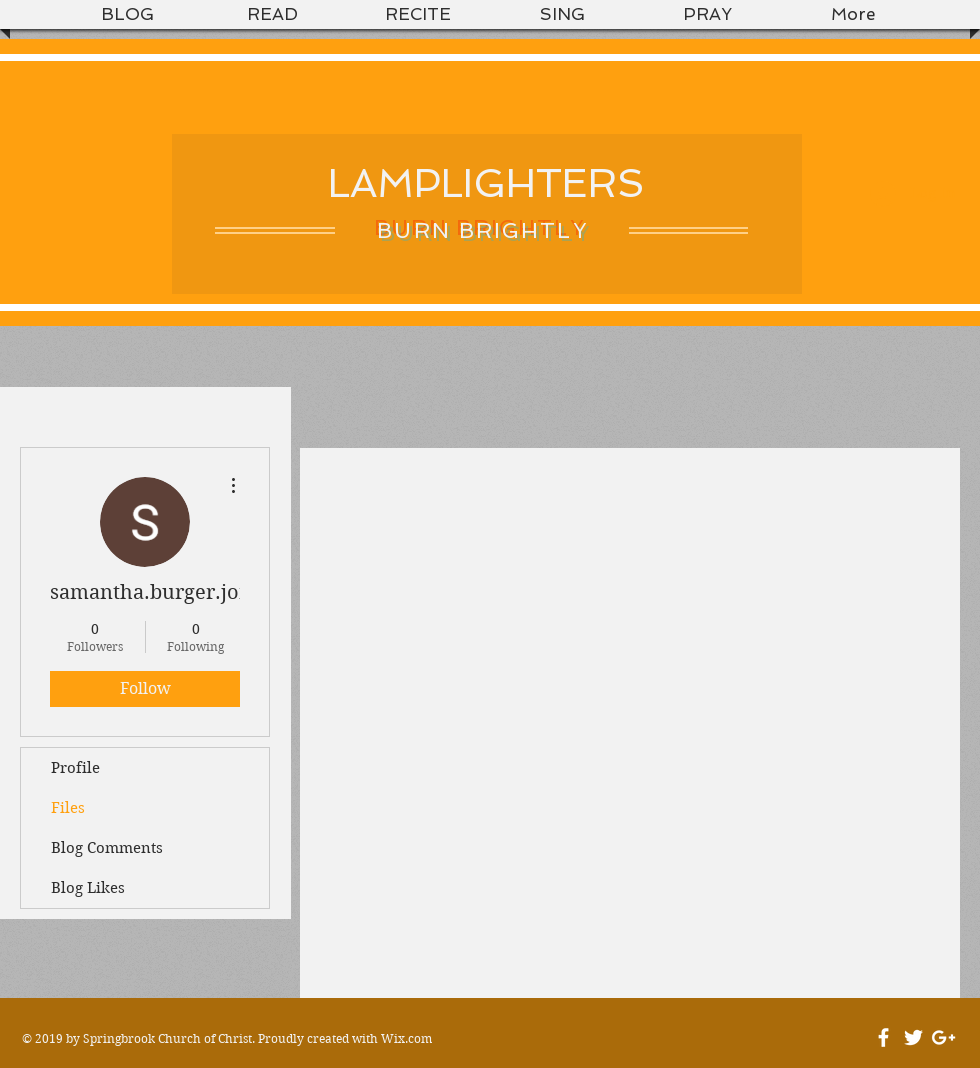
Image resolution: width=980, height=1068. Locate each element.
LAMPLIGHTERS (486, 183)
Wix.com (406, 1038)
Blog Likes (88, 888)
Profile (75, 768)
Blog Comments (107, 848)
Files (68, 808)
